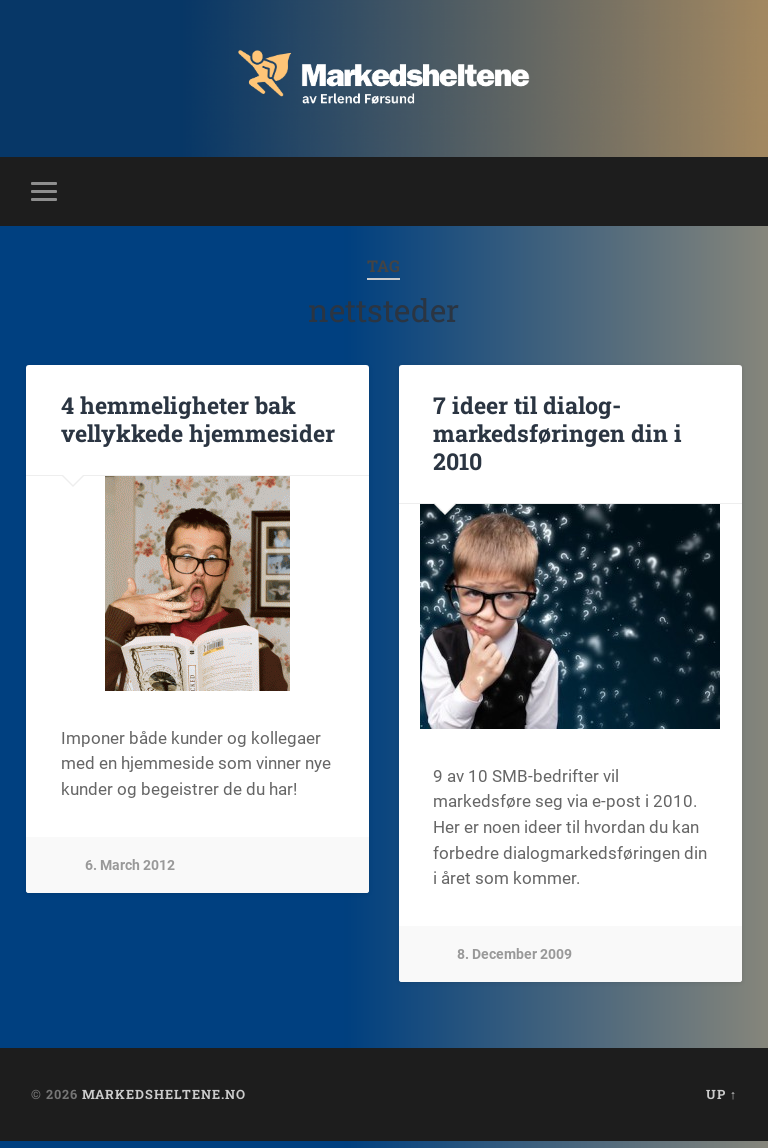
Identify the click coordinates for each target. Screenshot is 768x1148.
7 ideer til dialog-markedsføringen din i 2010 (551, 439)
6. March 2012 (130, 870)
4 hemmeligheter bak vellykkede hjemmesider (193, 425)
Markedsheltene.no (164, 1101)
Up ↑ (721, 1101)
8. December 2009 (514, 958)
